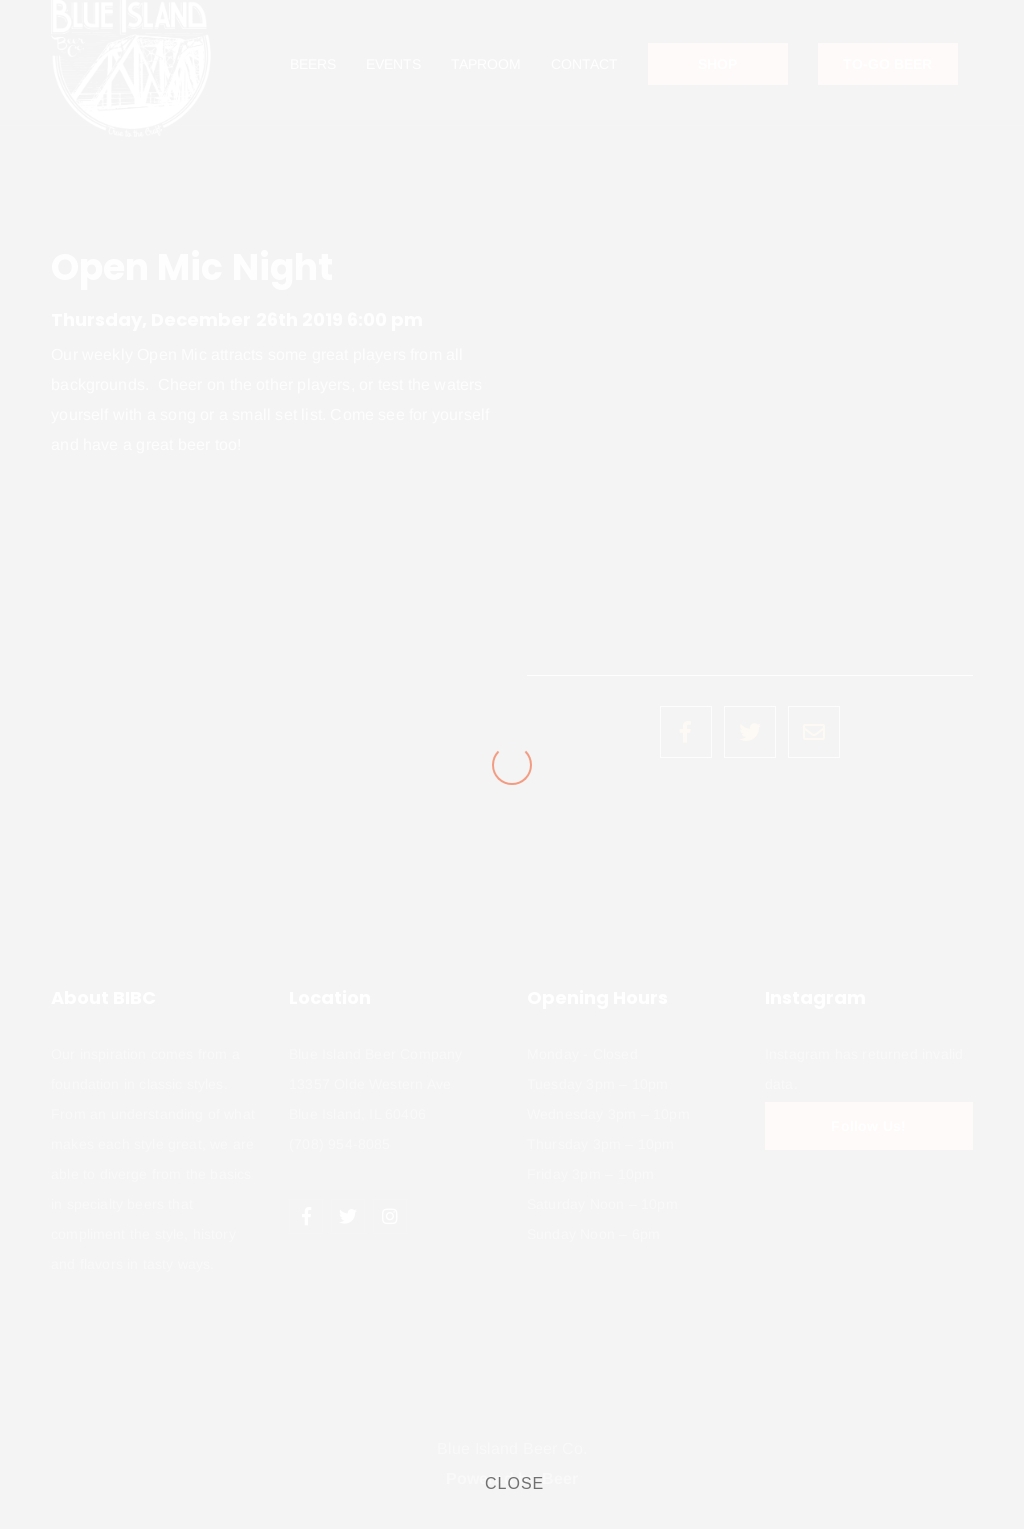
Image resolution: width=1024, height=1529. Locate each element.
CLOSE (514, 1483)
